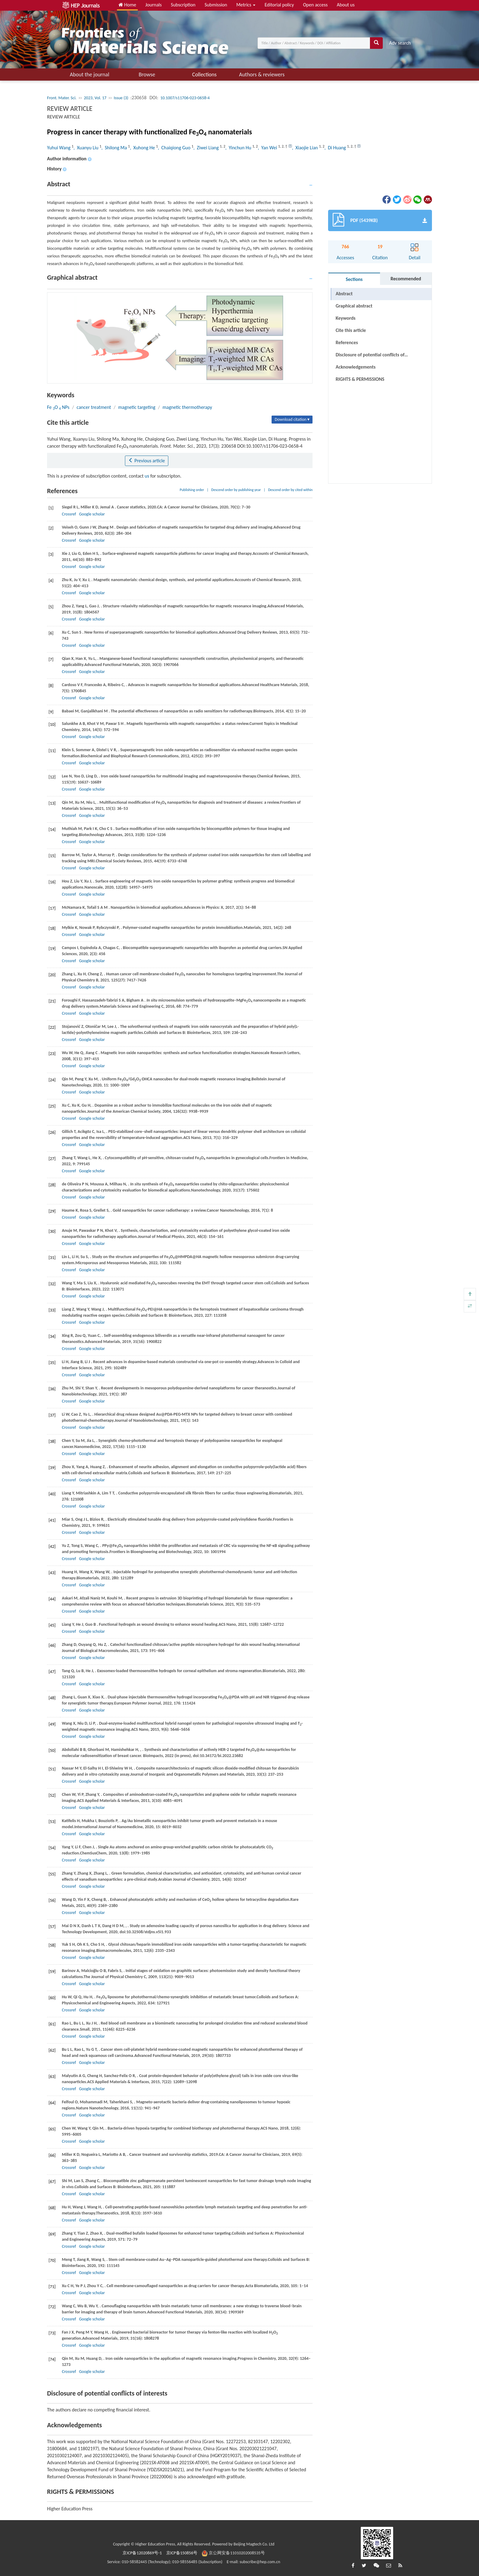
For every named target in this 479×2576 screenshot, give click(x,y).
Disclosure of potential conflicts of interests (370, 356)
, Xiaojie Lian (305, 148)
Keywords (346, 318)
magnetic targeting (136, 407)
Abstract (344, 294)
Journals (153, 5)
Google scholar (92, 514)
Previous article (146, 461)
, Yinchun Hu (238, 148)
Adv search (400, 43)
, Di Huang (335, 148)
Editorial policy (279, 5)
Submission (216, 5)
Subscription (183, 5)
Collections (204, 74)
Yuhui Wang (59, 148)
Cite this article (351, 330)
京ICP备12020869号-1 (142, 2553)
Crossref (69, 514)
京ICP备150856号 (182, 2553)
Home (127, 5)
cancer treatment (94, 407)
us (147, 476)
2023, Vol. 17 (95, 97)
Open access (315, 5)
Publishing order (192, 490)
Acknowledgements (356, 367)
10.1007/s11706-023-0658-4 (185, 97)
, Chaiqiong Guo (175, 148)
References (347, 342)
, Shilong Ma (114, 148)
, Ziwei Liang (206, 148)
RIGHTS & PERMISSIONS (360, 379)
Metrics (245, 5)
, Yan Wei (268, 148)
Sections (354, 279)
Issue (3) (121, 97)
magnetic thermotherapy (187, 407)
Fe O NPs (58, 407)
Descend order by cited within (290, 490)
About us (346, 5)
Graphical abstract (354, 306)
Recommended (405, 279)
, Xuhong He (143, 148)
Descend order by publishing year (236, 490)
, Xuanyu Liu (87, 148)
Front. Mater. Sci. (61, 97)
